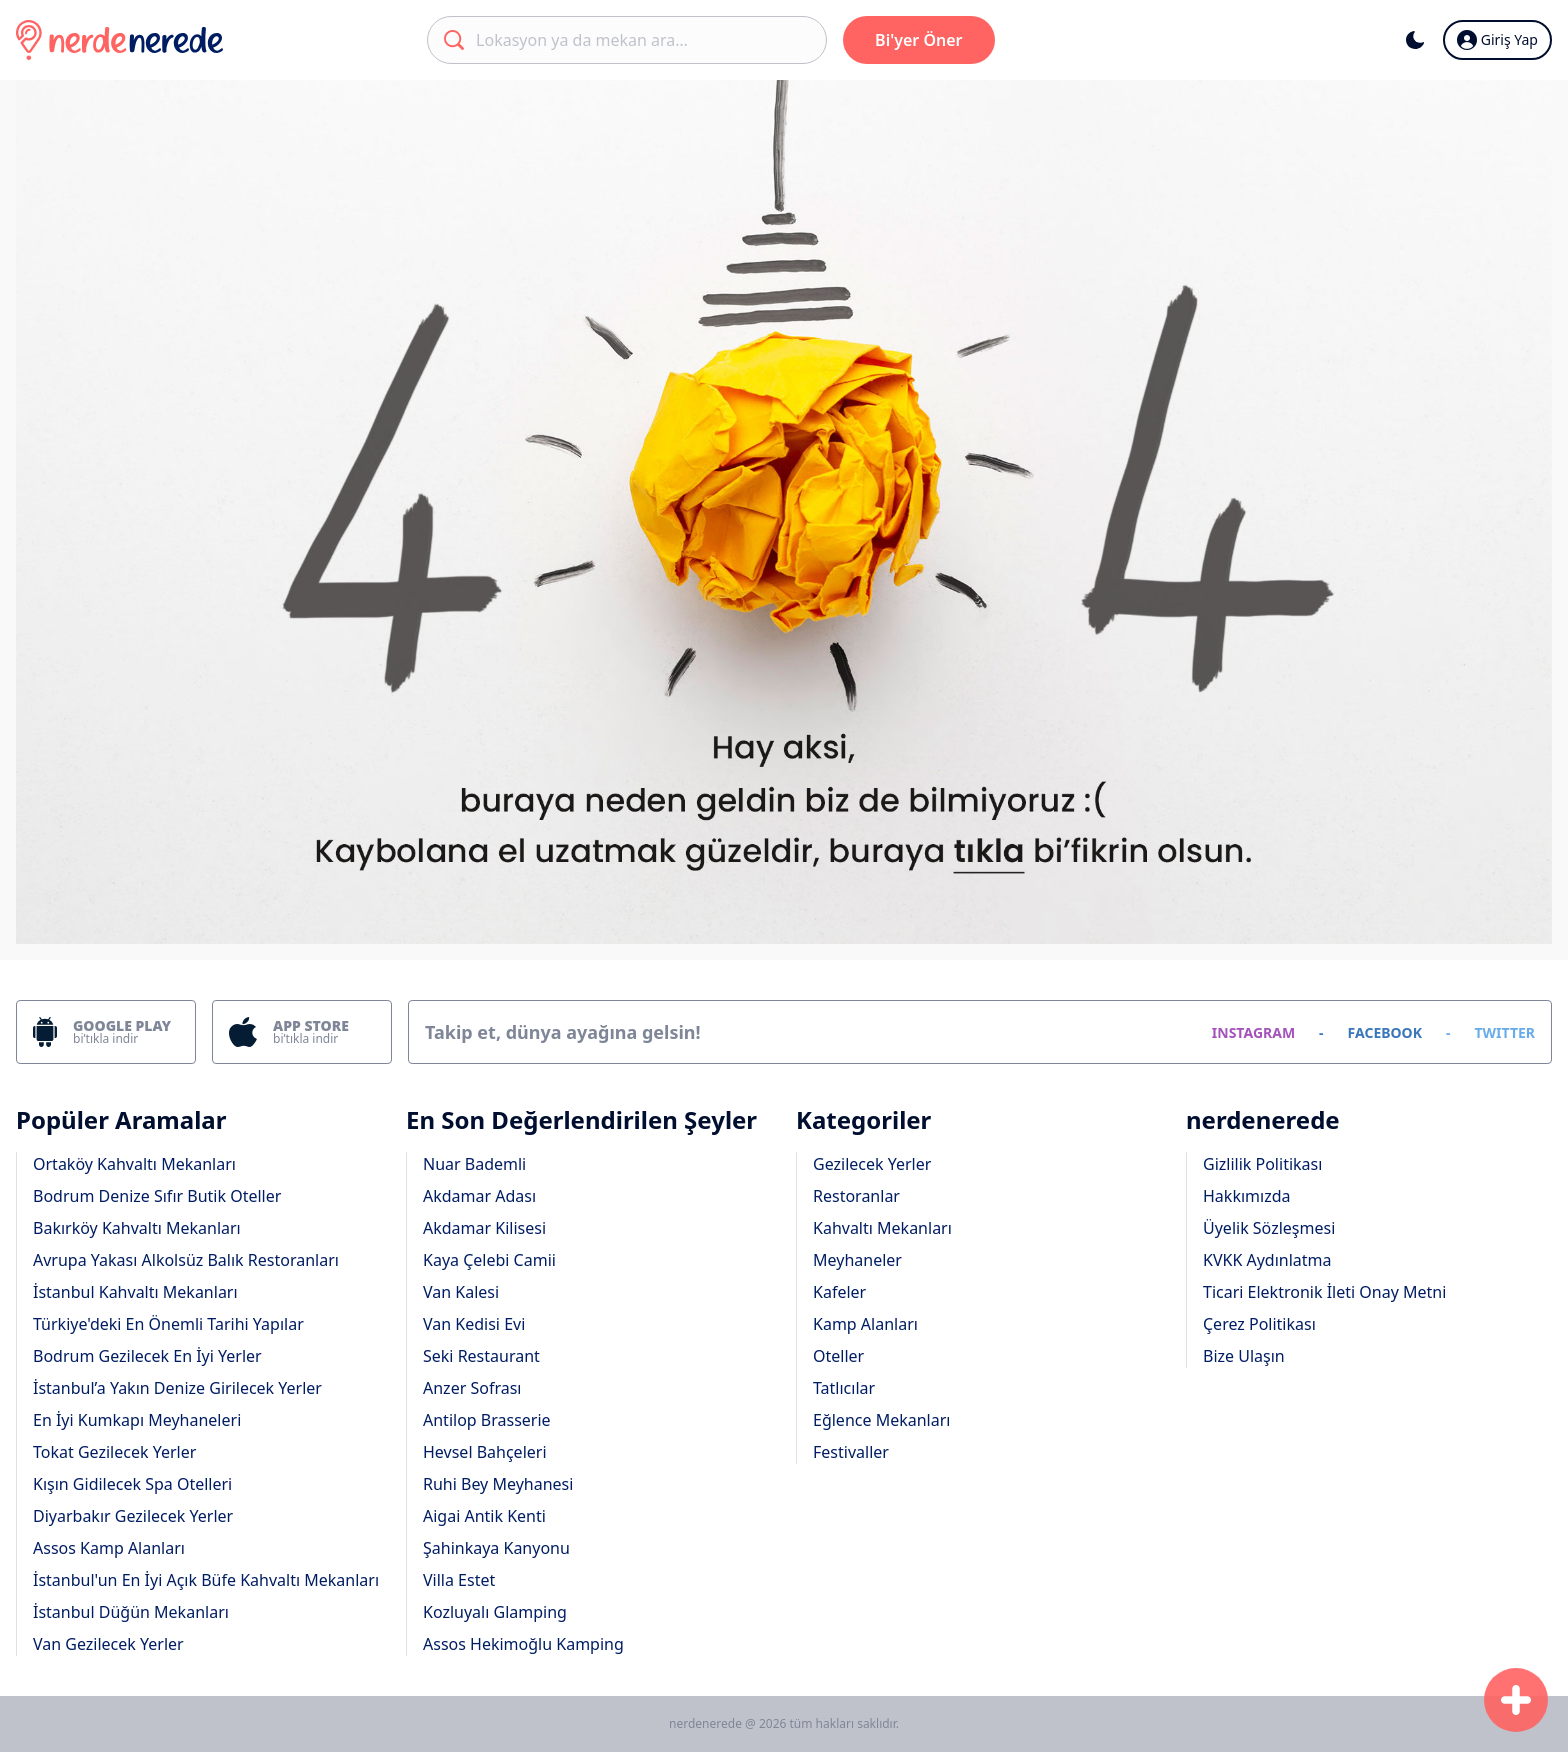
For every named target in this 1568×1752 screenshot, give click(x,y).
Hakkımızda (1246, 1196)
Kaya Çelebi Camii (489, 1260)
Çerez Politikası (1259, 1324)
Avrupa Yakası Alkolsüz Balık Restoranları (186, 1260)
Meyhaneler (857, 1260)
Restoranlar (856, 1196)
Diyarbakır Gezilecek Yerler (133, 1516)
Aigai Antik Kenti (484, 1516)
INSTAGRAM (1253, 1032)
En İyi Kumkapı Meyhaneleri (137, 1420)
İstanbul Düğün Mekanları (131, 1612)
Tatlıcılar (844, 1388)
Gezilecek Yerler (872, 1164)
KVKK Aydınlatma (1267, 1260)
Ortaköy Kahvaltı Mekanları (134, 1164)
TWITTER (1504, 1032)
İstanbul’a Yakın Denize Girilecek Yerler (177, 1388)
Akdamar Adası (479, 1196)
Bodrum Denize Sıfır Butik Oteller (157, 1196)
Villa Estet (459, 1580)
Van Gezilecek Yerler (108, 1644)
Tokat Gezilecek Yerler (114, 1452)
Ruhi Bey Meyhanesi (498, 1484)
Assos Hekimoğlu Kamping (523, 1644)
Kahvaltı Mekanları (882, 1228)
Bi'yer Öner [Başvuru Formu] (918, 40)
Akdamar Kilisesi (484, 1228)
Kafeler (839, 1292)
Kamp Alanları (865, 1324)
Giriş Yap (1497, 40)
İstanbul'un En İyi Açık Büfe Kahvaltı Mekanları (206, 1580)
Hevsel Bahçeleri (485, 1452)
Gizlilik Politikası (1262, 1164)
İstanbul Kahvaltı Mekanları (135, 1292)
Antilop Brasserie (487, 1420)
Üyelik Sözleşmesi (1269, 1228)
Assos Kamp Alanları (109, 1548)
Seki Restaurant (481, 1356)
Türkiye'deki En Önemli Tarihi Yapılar (168, 1324)
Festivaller (851, 1452)
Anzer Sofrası (472, 1388)
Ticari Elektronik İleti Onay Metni (1324, 1292)
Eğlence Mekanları (881, 1420)
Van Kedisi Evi (474, 1324)
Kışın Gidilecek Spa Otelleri (132, 1484)
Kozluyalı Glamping (495, 1612)
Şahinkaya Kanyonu (496, 1548)
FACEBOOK (1385, 1032)
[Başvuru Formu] (1516, 1700)
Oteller (838, 1356)
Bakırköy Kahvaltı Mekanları (137, 1228)
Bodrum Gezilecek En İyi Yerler (147, 1356)
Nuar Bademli (474, 1164)
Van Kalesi (461, 1292)
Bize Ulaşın (1244, 1356)
